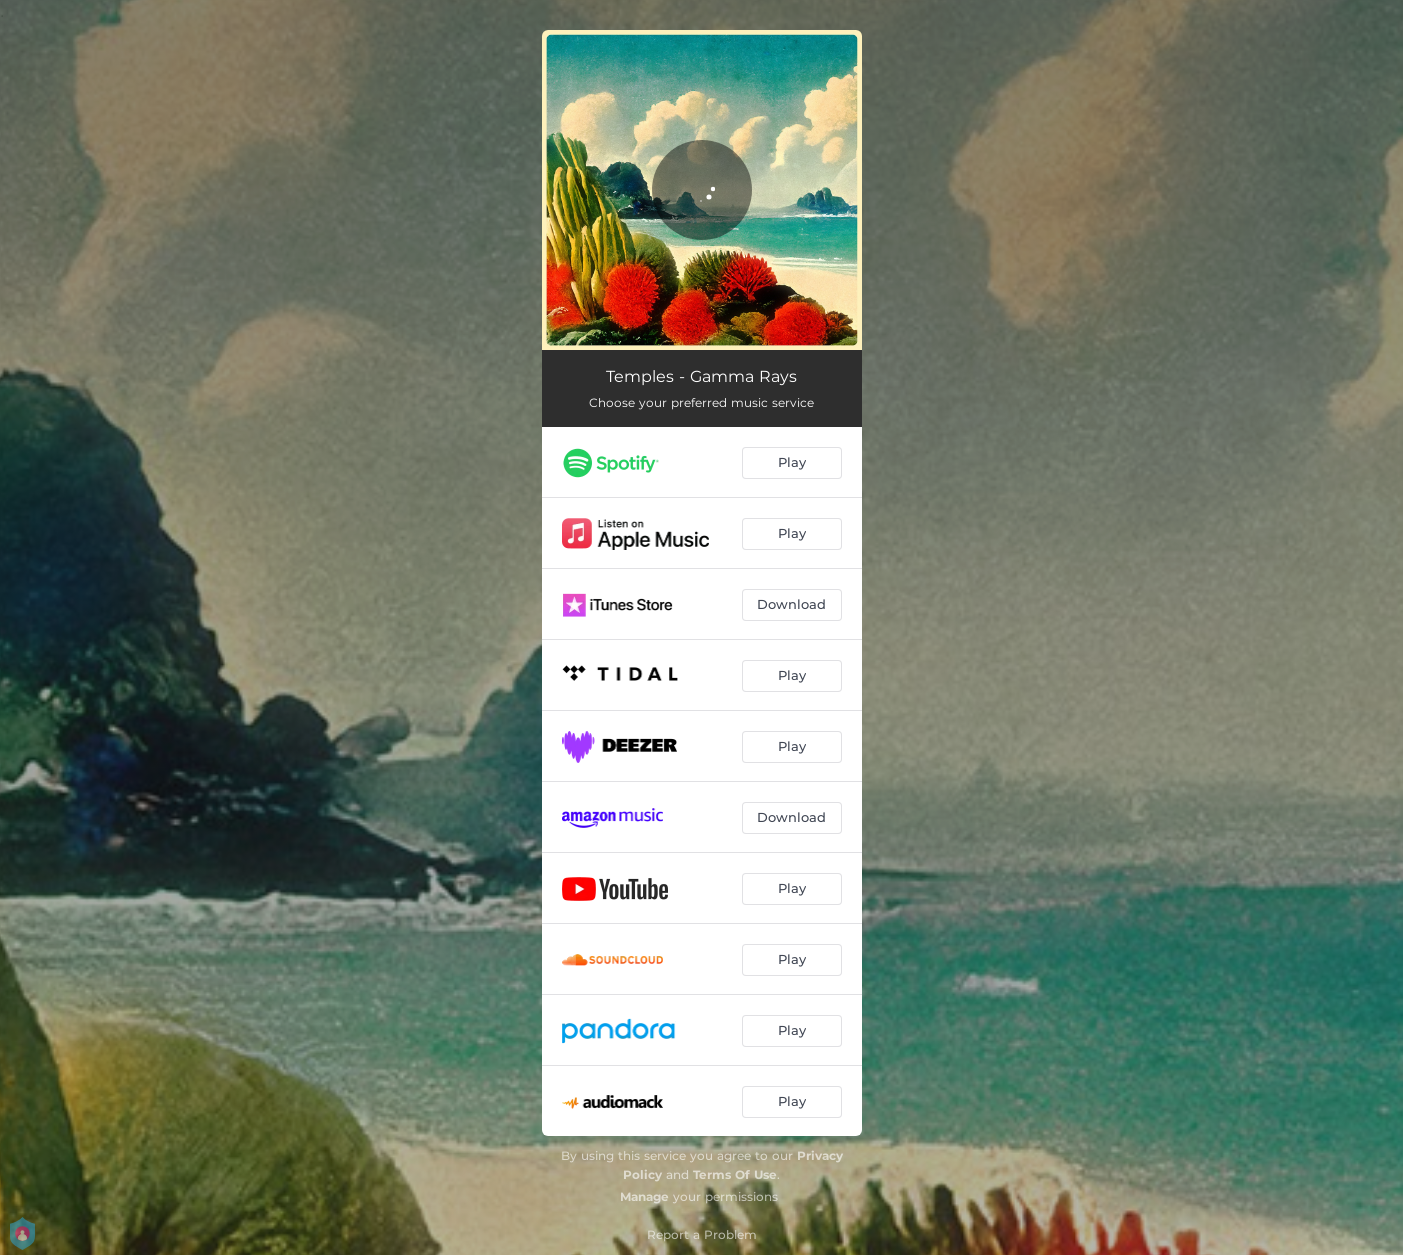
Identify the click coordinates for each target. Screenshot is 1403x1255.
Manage (644, 1196)
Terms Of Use (735, 1174)
